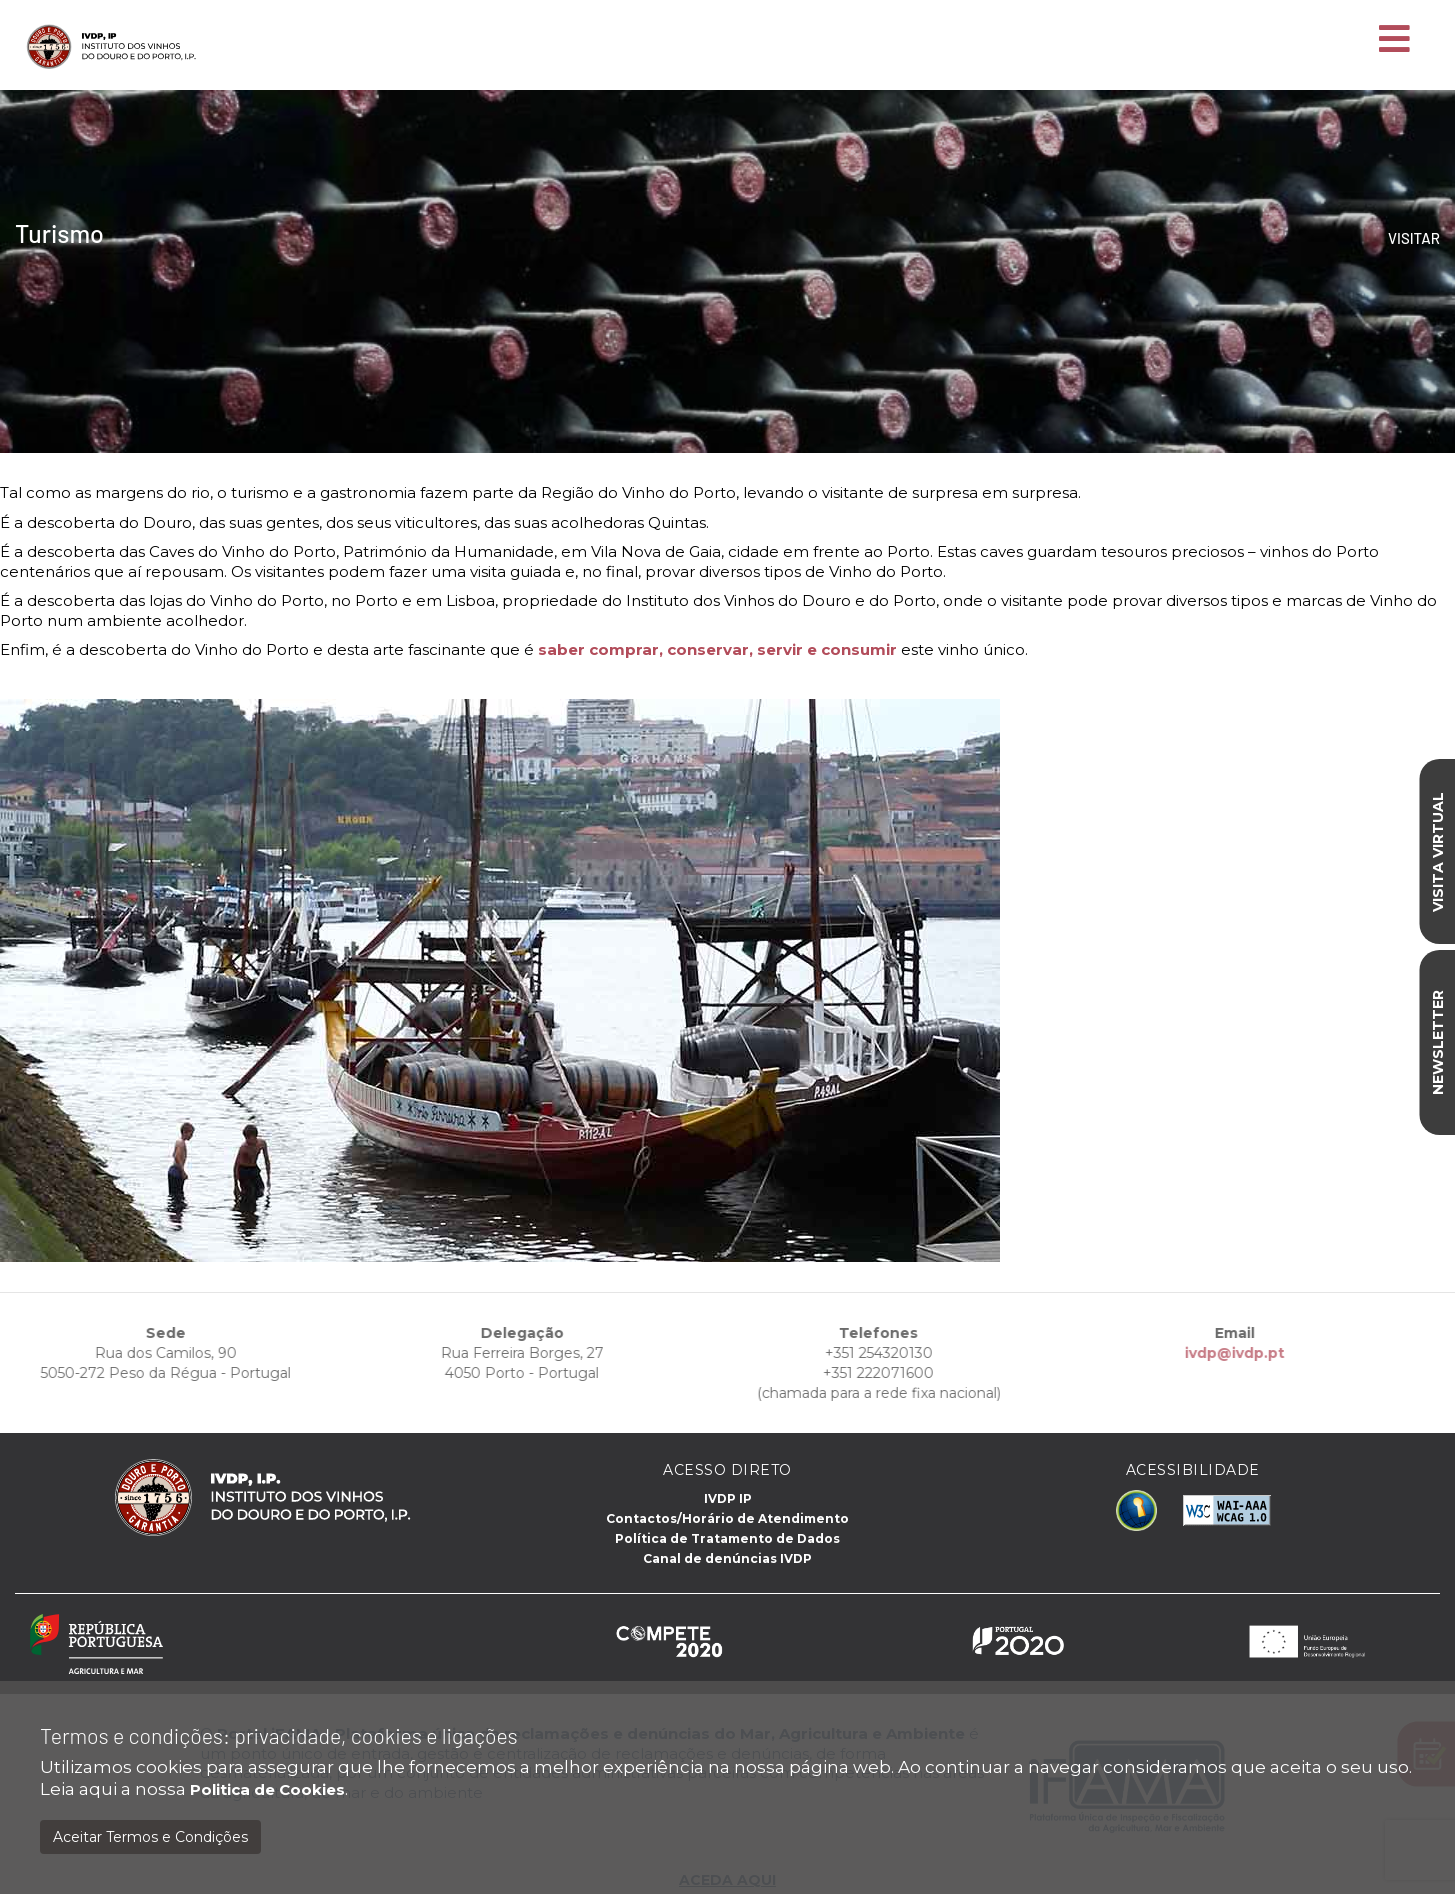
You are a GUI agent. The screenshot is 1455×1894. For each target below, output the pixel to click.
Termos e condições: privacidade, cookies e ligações (279, 1735)
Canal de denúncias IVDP (727, 1558)
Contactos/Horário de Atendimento (727, 1518)
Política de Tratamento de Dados (727, 1538)
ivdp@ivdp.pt (1203, 1353)
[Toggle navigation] (1394, 40)
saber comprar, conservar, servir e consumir (717, 649)
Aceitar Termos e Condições (150, 1837)
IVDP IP (728, 1498)
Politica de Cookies (267, 1789)
